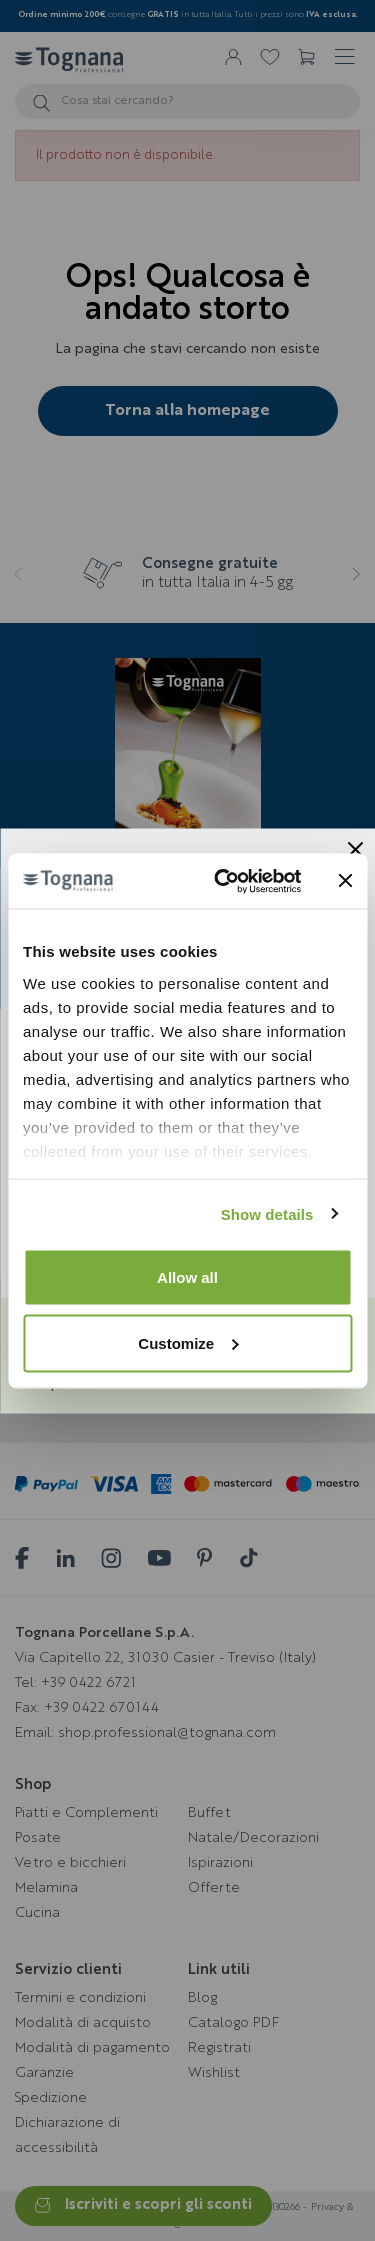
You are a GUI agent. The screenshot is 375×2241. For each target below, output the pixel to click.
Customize (188, 1342)
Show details (267, 1213)
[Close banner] (345, 881)
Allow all (187, 1277)
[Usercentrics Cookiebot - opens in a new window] (223, 881)
